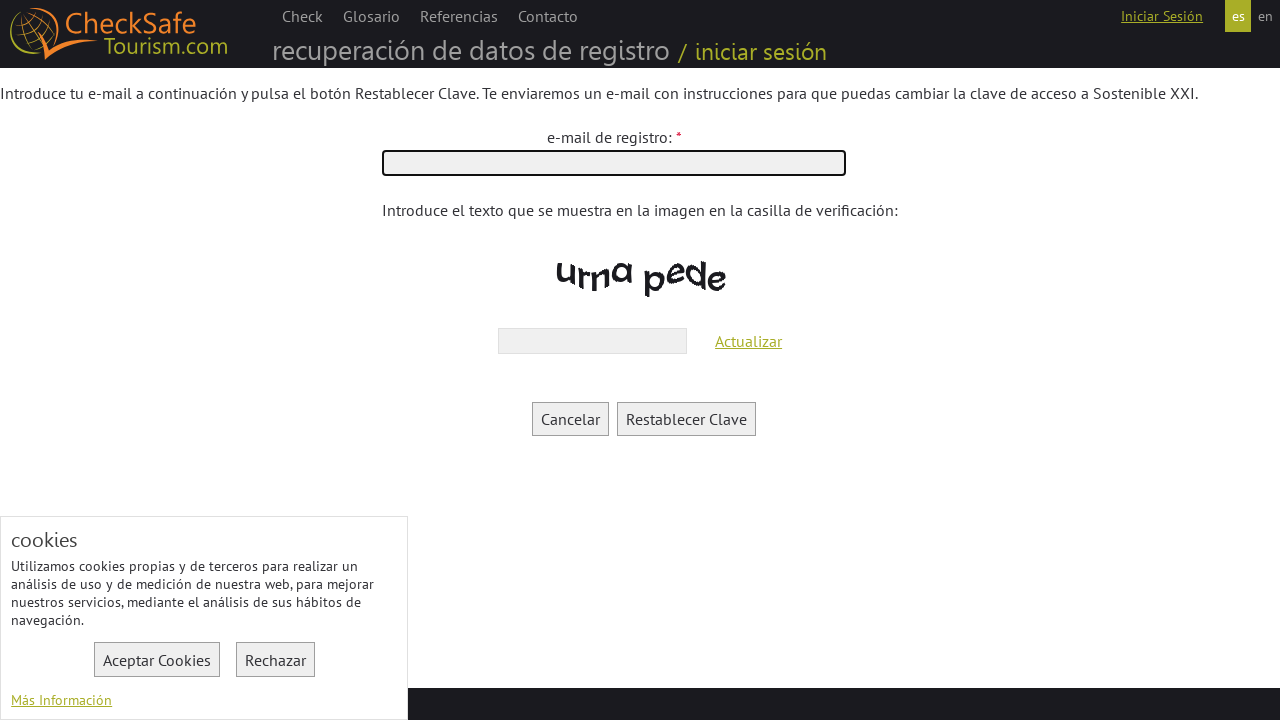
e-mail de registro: (609, 137)
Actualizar (748, 341)
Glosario (371, 16)
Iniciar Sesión (1162, 16)
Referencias (459, 16)
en (1265, 16)
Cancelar (570, 419)
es (1238, 16)
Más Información (61, 700)
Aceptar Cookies (157, 660)
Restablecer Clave (686, 419)
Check (302, 16)
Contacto (548, 16)
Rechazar (275, 660)
